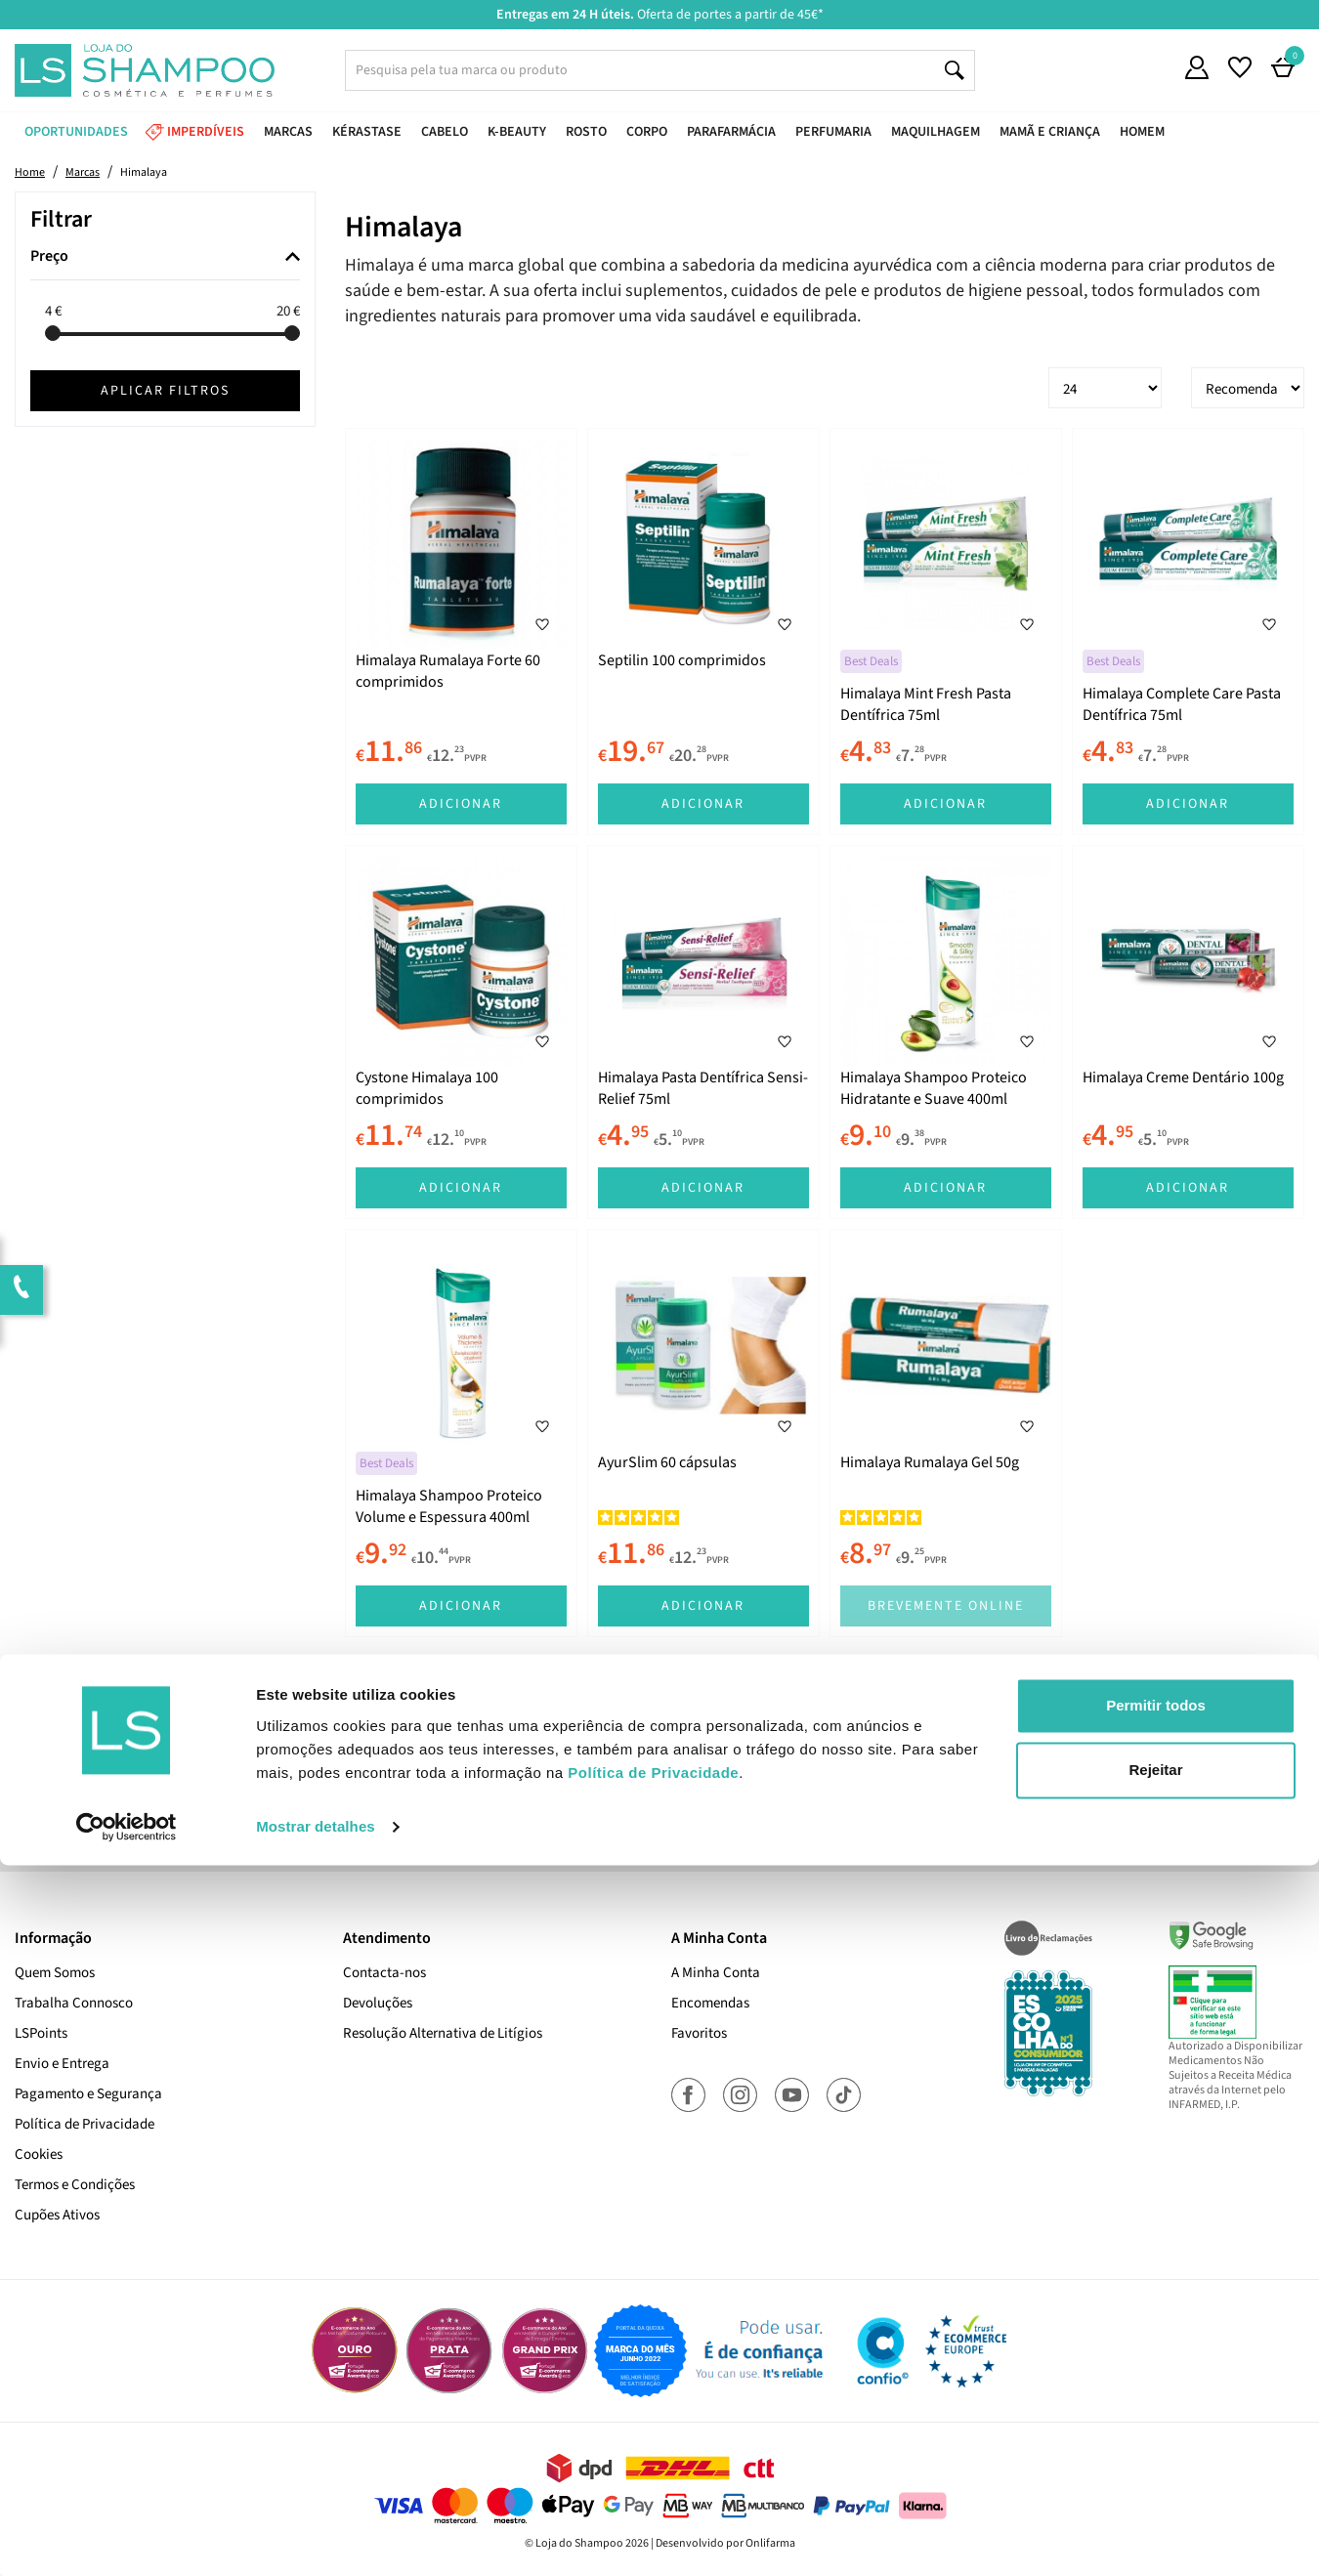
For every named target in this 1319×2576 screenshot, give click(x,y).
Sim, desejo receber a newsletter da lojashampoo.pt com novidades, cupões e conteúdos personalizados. (663, 1832)
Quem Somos (55, 1973)
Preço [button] (49, 257)
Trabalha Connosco (74, 2003)
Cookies (39, 2154)
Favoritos (699, 2033)
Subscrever (934, 1777)
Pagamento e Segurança (88, 2094)
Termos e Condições (75, 2185)
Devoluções (377, 2003)
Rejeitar (1155, 2480)
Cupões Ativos (57, 2215)
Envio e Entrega (62, 2063)
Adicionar (460, 804)
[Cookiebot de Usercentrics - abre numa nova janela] (126, 2538)
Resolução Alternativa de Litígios (442, 2033)
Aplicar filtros (165, 391)
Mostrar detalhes (315, 2537)
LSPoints (41, 2033)
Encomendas (710, 2003)
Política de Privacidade (84, 2124)
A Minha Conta (715, 1973)
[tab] (165, 257)
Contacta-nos (384, 1973)
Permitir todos (1156, 2417)
